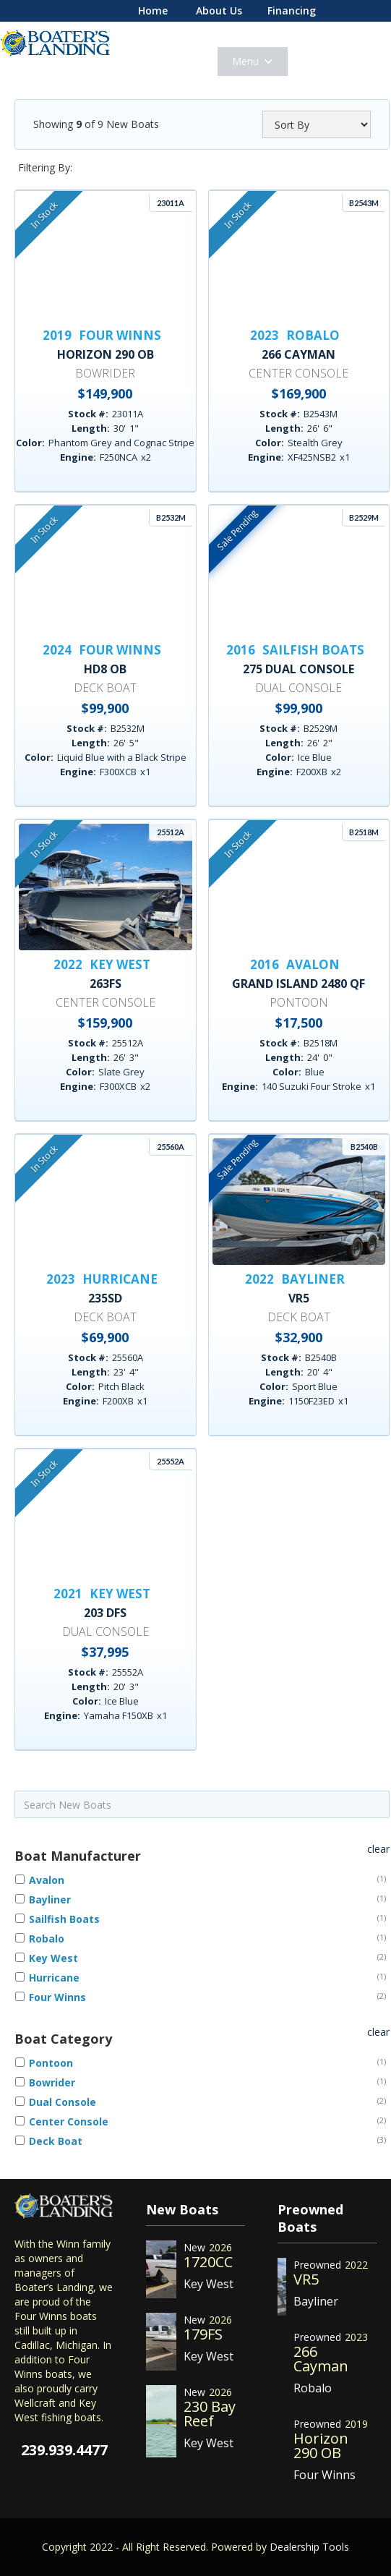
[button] (253, 61)
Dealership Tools (309, 2547)
